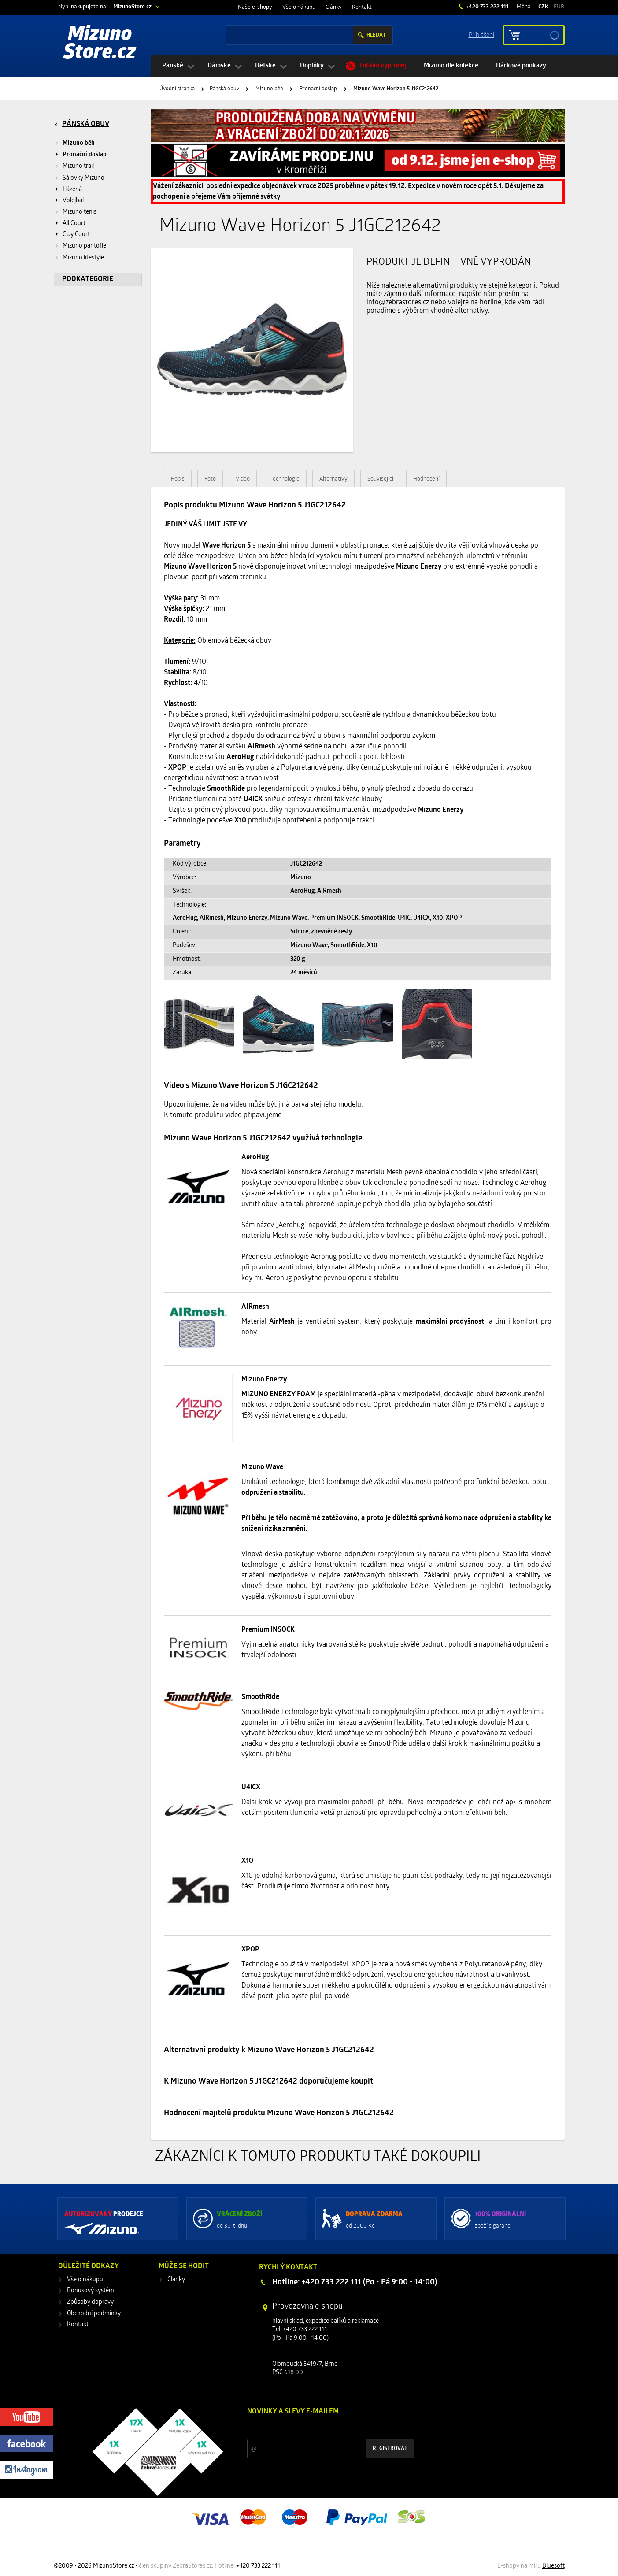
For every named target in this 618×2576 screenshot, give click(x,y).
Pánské (172, 66)
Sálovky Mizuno (83, 178)
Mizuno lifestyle (83, 258)
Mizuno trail (78, 166)
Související (380, 479)
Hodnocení (426, 479)
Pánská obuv (224, 89)
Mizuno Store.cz (99, 44)
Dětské (265, 66)
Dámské (219, 66)
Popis (178, 479)
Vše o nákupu (298, 7)
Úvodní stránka (177, 89)
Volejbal (73, 200)
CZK (543, 7)
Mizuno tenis (79, 212)
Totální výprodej (382, 66)
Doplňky (312, 66)
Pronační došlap (318, 89)
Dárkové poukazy (521, 66)
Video (243, 479)
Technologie (285, 479)
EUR (559, 7)
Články (334, 7)
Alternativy (333, 479)
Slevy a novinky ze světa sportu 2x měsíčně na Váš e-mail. (322, 2428)
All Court (74, 223)
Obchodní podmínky (94, 2313)
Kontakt (362, 7)
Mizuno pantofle (84, 246)
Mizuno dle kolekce (451, 66)
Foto (210, 479)
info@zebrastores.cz (397, 302)
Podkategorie (87, 279)
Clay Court (76, 234)
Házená (72, 189)
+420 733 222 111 (487, 7)
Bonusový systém (90, 2290)
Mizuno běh (269, 89)
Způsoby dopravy (90, 2302)
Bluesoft (553, 2566)
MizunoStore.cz (132, 7)
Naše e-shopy (255, 7)
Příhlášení (481, 34)
